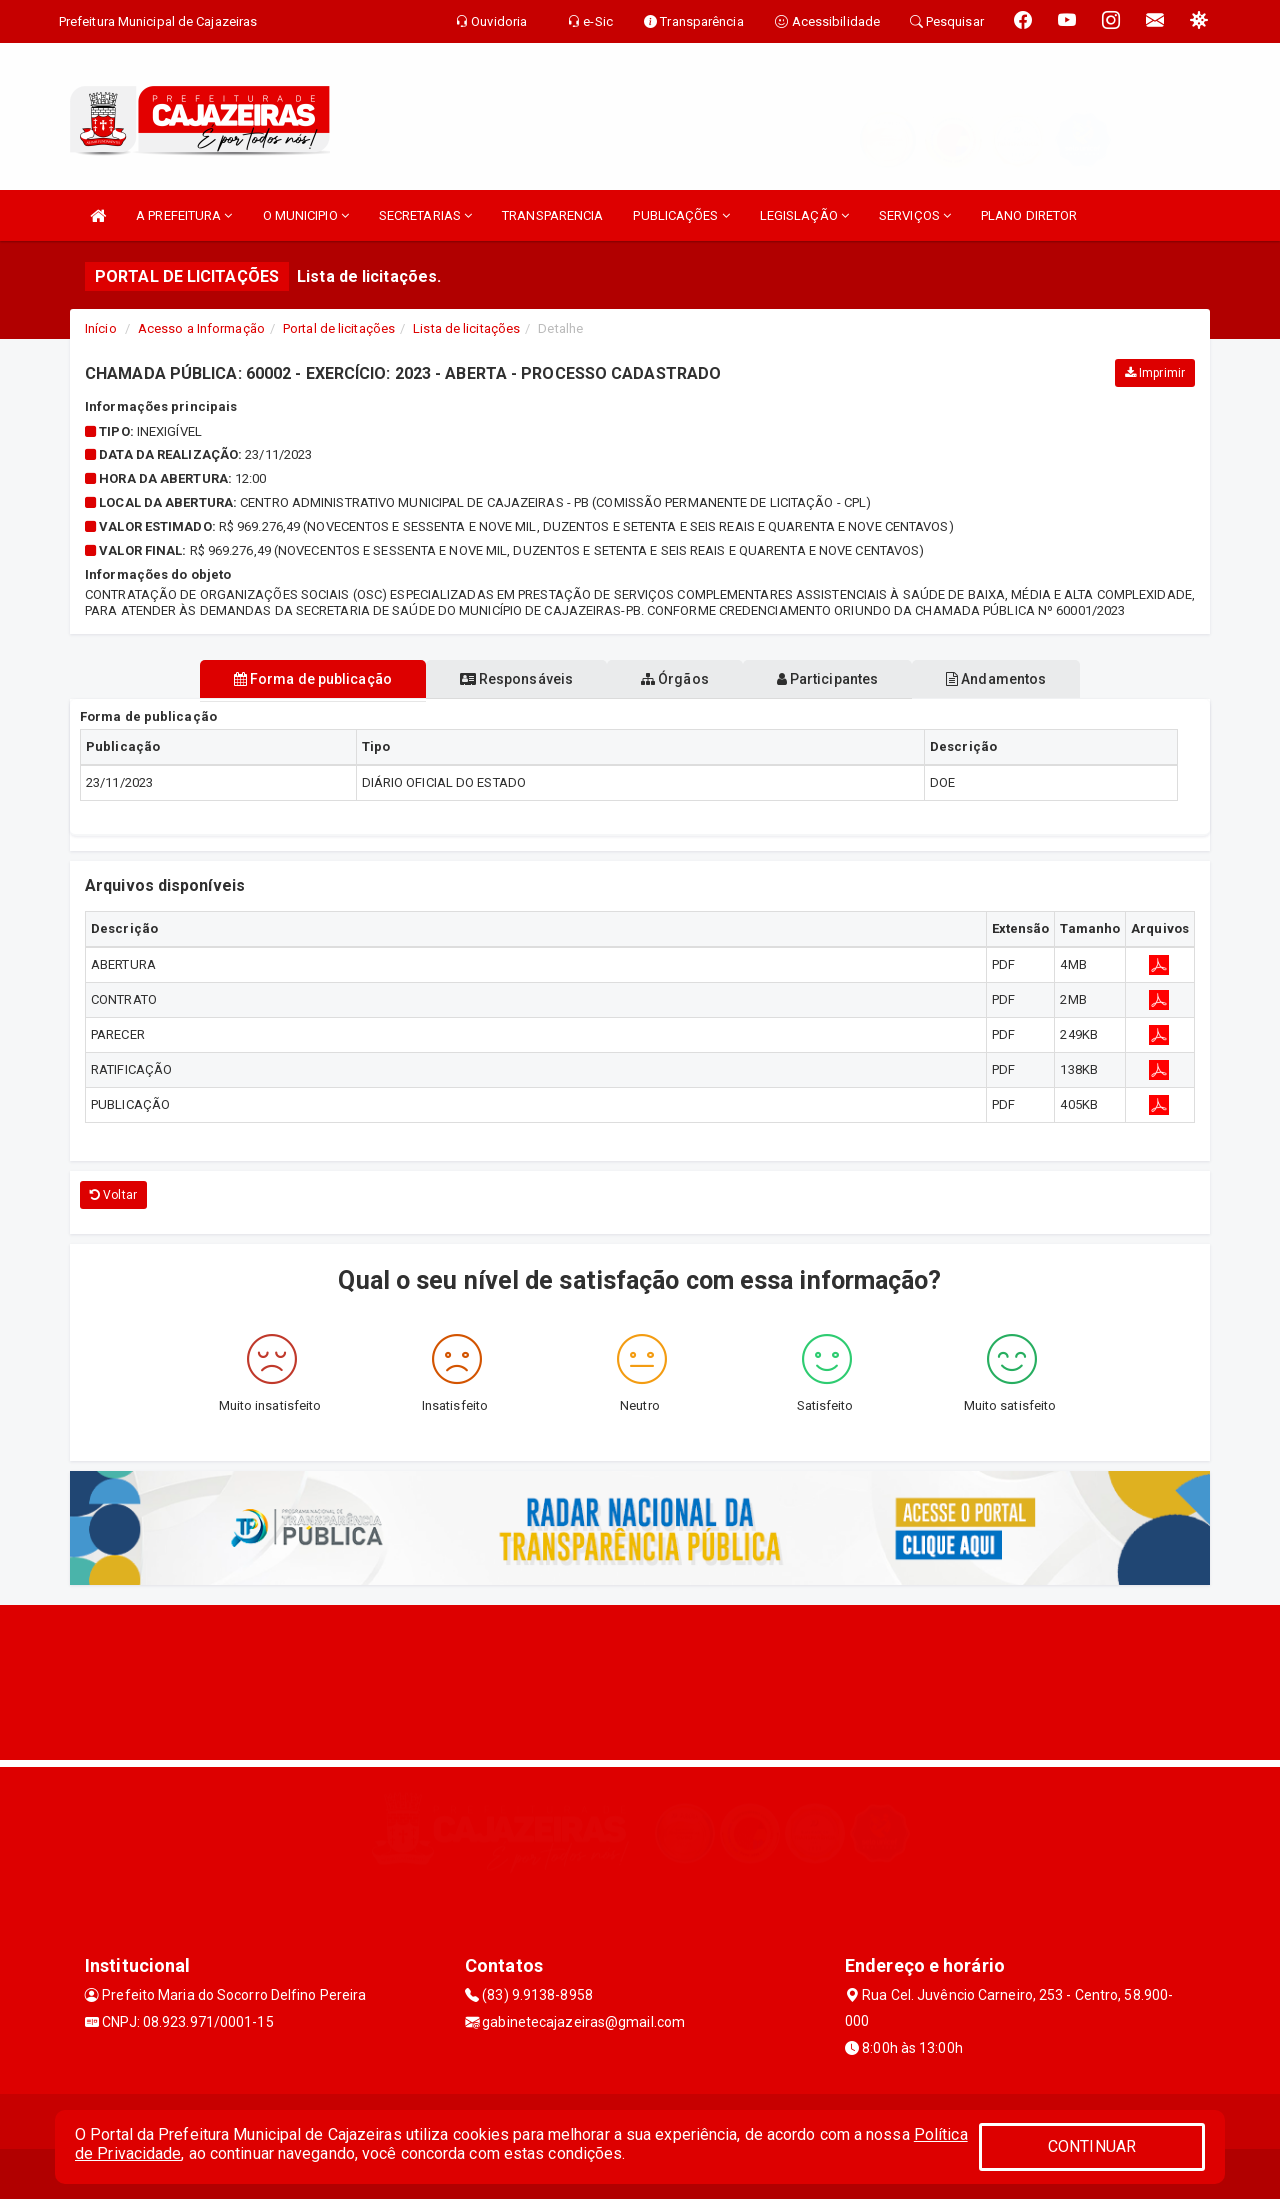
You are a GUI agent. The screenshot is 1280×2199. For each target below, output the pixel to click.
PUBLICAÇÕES (681, 215)
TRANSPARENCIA (552, 215)
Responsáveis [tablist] (500, 679)
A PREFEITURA (184, 215)
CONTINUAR (1092, 2146)
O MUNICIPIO (306, 215)
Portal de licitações (339, 328)
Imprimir (1155, 373)
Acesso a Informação (201, 328)
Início (101, 328)
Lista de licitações (466, 328)
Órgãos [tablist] (675, 679)
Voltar (113, 1195)
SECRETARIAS (425, 215)
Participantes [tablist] (844, 679)
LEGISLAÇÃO (804, 215)
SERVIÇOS (915, 215)
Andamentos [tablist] (1028, 679)
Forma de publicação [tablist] (280, 679)
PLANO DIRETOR (1029, 215)
